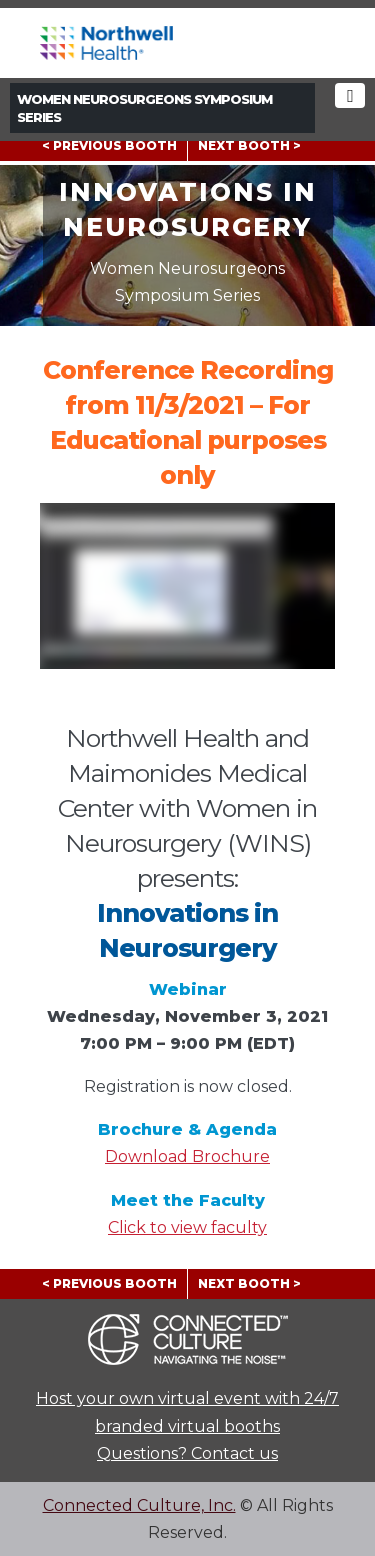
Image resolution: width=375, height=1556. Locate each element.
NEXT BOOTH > (249, 145)
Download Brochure (187, 1156)
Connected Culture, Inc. (139, 1505)
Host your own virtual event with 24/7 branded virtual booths (187, 1412)
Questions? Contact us (187, 1453)
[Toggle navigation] (350, 95)
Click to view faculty (187, 1227)
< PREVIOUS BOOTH (109, 145)
